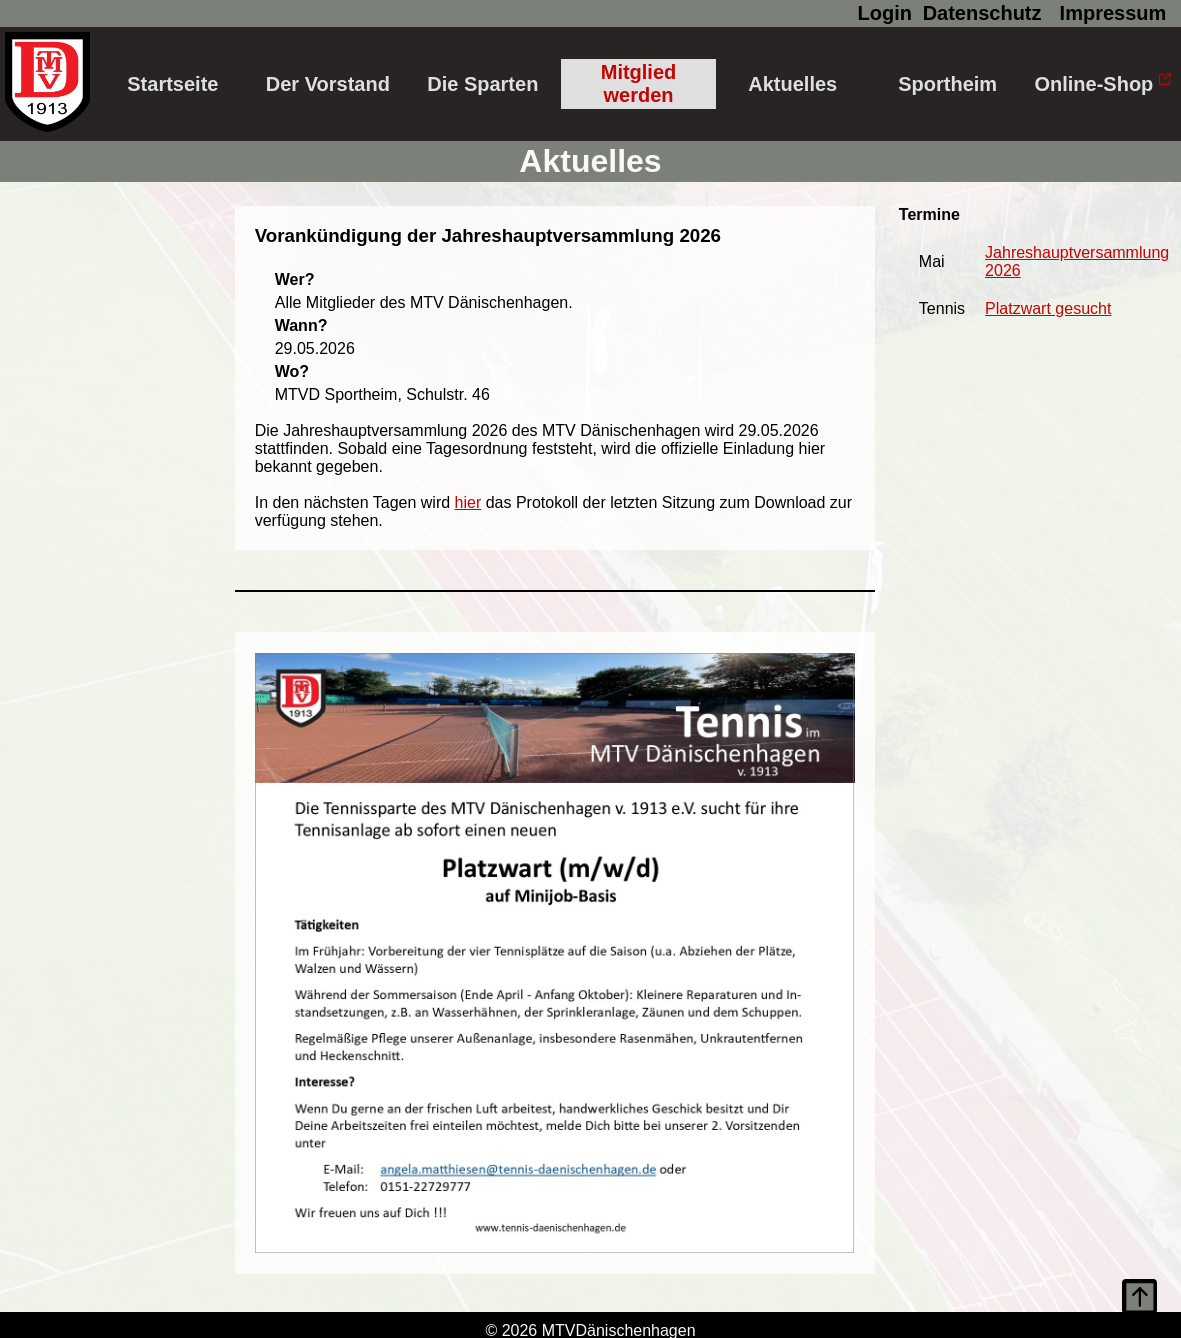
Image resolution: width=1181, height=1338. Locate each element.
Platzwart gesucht (1048, 308)
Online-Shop (1102, 84)
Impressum (1113, 13)
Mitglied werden (639, 83)
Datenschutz (982, 13)
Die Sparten (482, 84)
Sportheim (947, 84)
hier (468, 502)
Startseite (172, 84)
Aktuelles (792, 84)
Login (885, 13)
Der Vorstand (328, 84)
